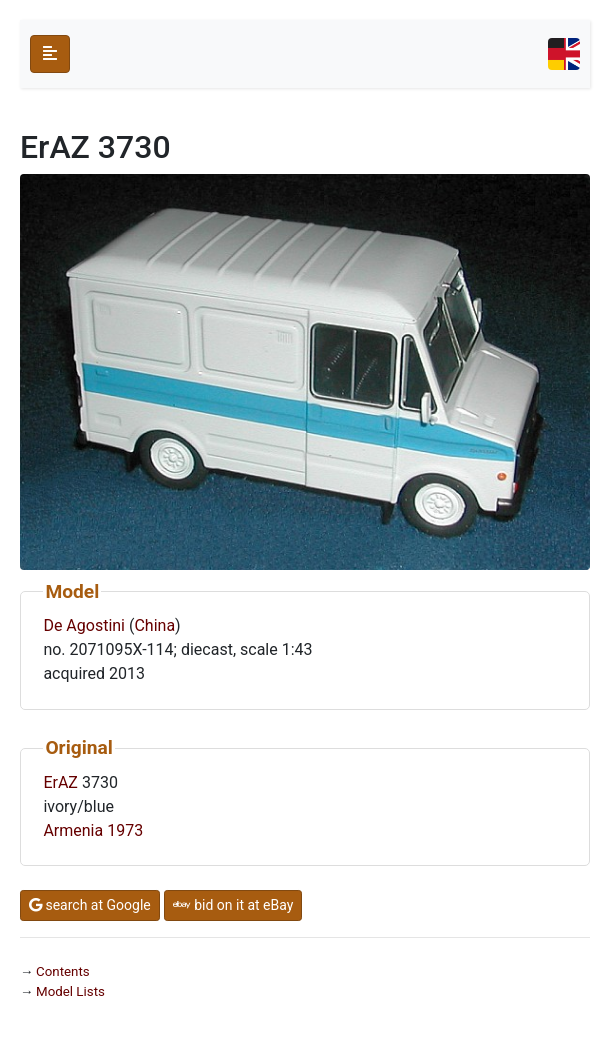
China (154, 625)
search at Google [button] (90, 905)
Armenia (73, 830)
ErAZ (60, 782)
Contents (63, 971)
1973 (125, 830)
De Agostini (84, 625)
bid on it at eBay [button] (233, 905)
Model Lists (70, 991)
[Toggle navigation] (564, 54)
